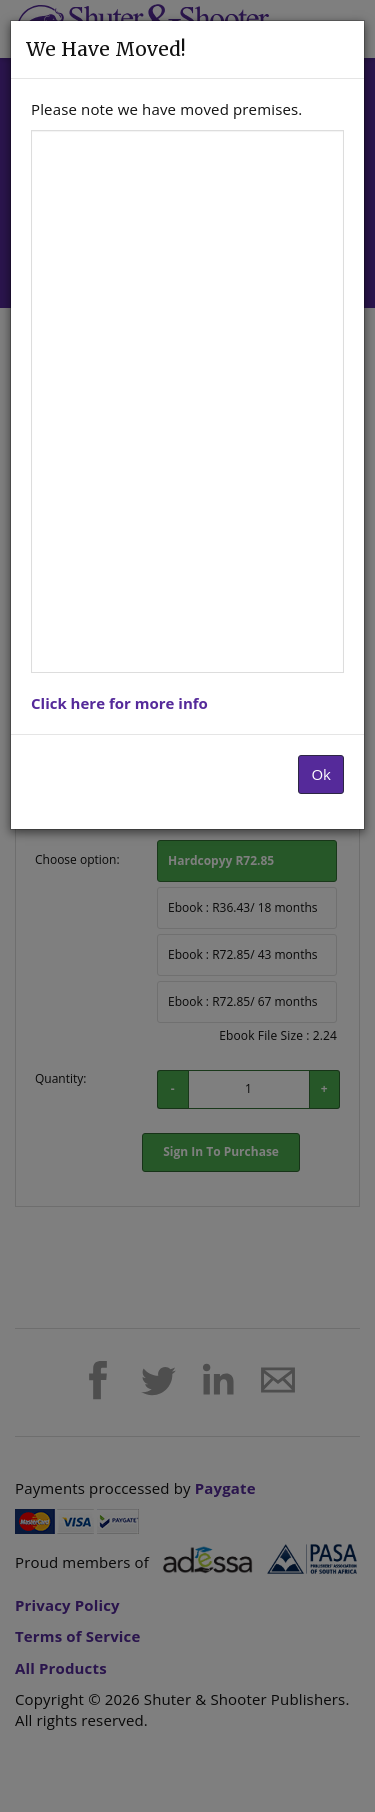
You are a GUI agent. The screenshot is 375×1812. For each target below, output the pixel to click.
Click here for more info (119, 703)
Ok (321, 774)
